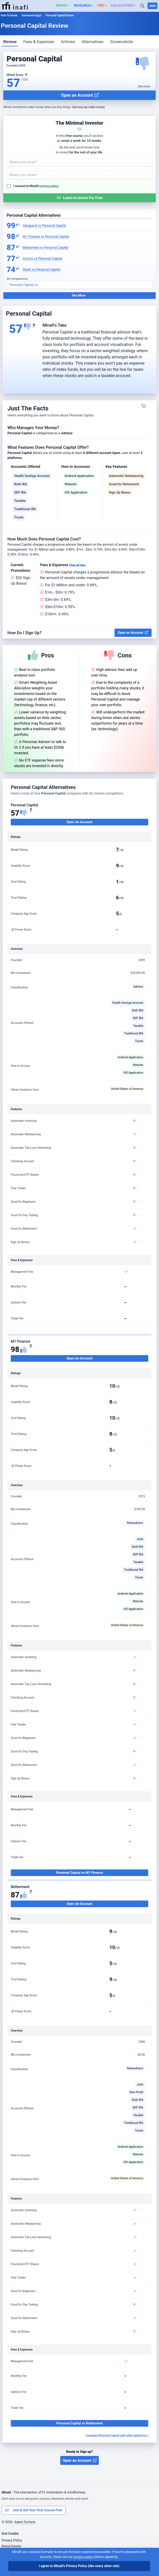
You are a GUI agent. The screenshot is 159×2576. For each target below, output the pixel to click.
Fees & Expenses (38, 41)
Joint (140, 1539)
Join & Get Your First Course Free (33, 2510)
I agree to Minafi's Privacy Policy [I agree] (79, 2566)
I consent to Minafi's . (36, 186)
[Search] (142, 5)
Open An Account (80, 822)
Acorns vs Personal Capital (42, 258)
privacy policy (49, 186)
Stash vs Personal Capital (41, 269)
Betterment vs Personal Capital (45, 247)
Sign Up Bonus (120, 492)
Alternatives (93, 41)
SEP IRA (20, 492)
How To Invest (9, 15)
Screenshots (121, 41)
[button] (64, 5)
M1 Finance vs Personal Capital (46, 236)
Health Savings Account (31, 476)
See (144, 86)
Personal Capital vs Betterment (79, 2423)
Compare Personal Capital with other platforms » (117, 2435)
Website (71, 484)
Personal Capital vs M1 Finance (79, 1873)
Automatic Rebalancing (126, 476)
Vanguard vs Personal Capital (44, 226)
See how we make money (88, 107)
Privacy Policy (12, 2540)
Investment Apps (31, 15)
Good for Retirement (124, 484)
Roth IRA (20, 484)
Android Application (79, 476)
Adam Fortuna (24, 2522)
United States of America (127, 1088)
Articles (68, 41)
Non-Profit (136, 2092)
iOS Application (76, 492)
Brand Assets (11, 2546)
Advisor (138, 986)
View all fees (77, 565)
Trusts (19, 517)
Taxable (20, 501)
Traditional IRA (25, 509)
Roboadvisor (135, 1523)
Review (10, 41)
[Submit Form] (79, 197)
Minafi (6, 2492)
